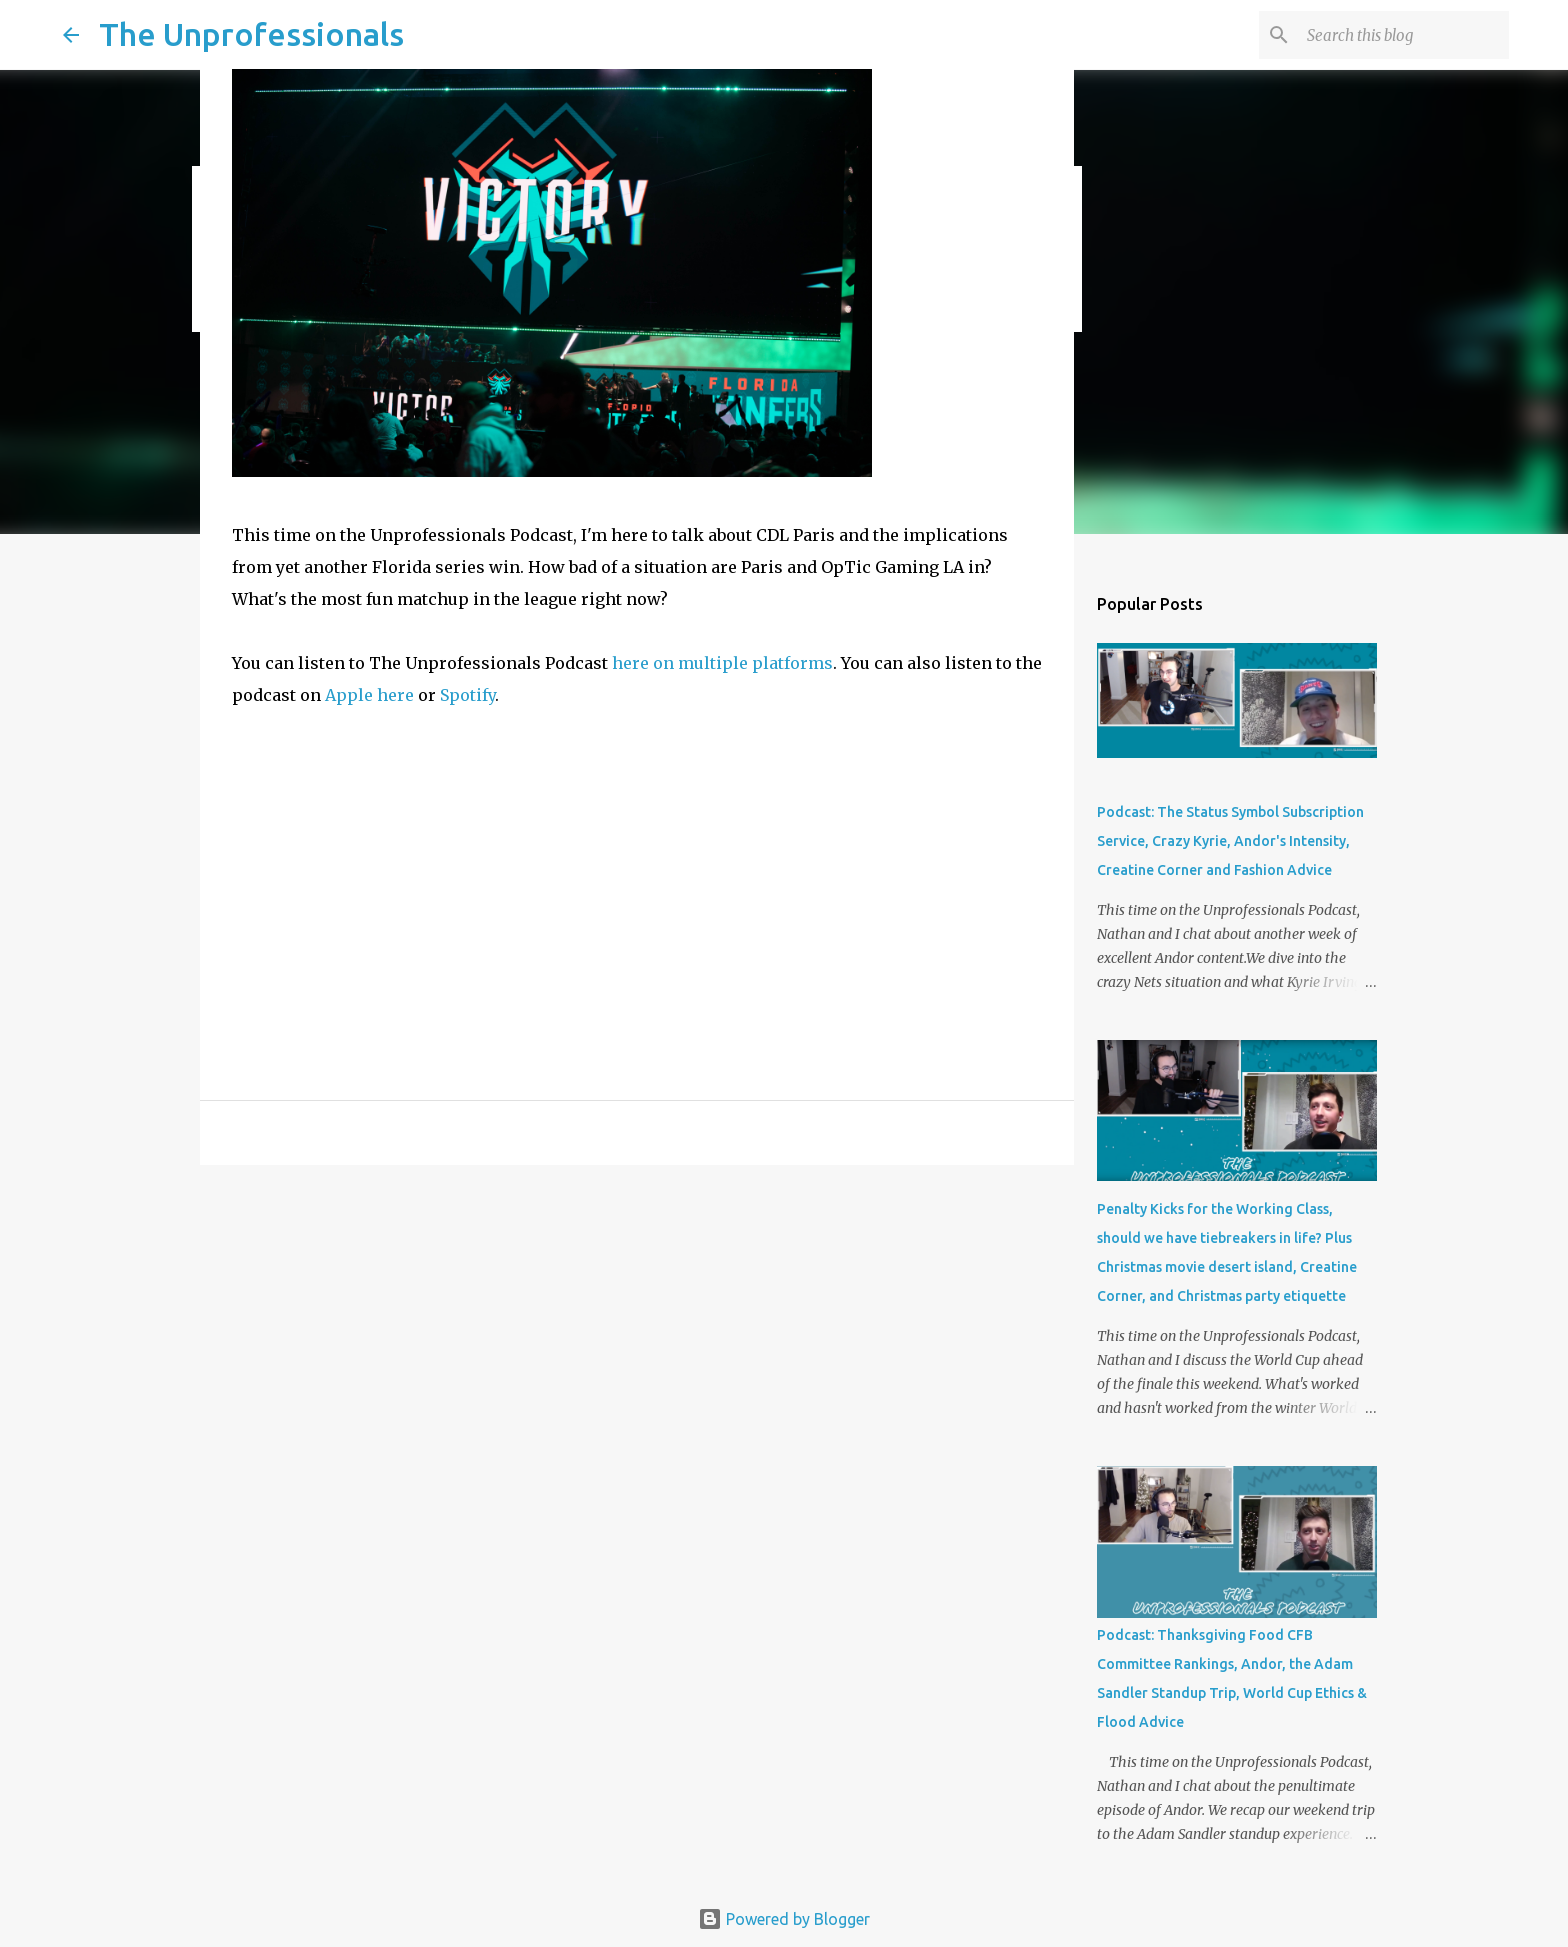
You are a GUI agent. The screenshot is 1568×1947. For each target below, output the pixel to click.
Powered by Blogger (784, 1919)
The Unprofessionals (251, 34)
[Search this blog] (1404, 35)
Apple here (369, 695)
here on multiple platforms (722, 663)
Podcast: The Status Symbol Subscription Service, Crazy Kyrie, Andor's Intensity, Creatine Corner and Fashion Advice (1230, 841)
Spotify (467, 695)
